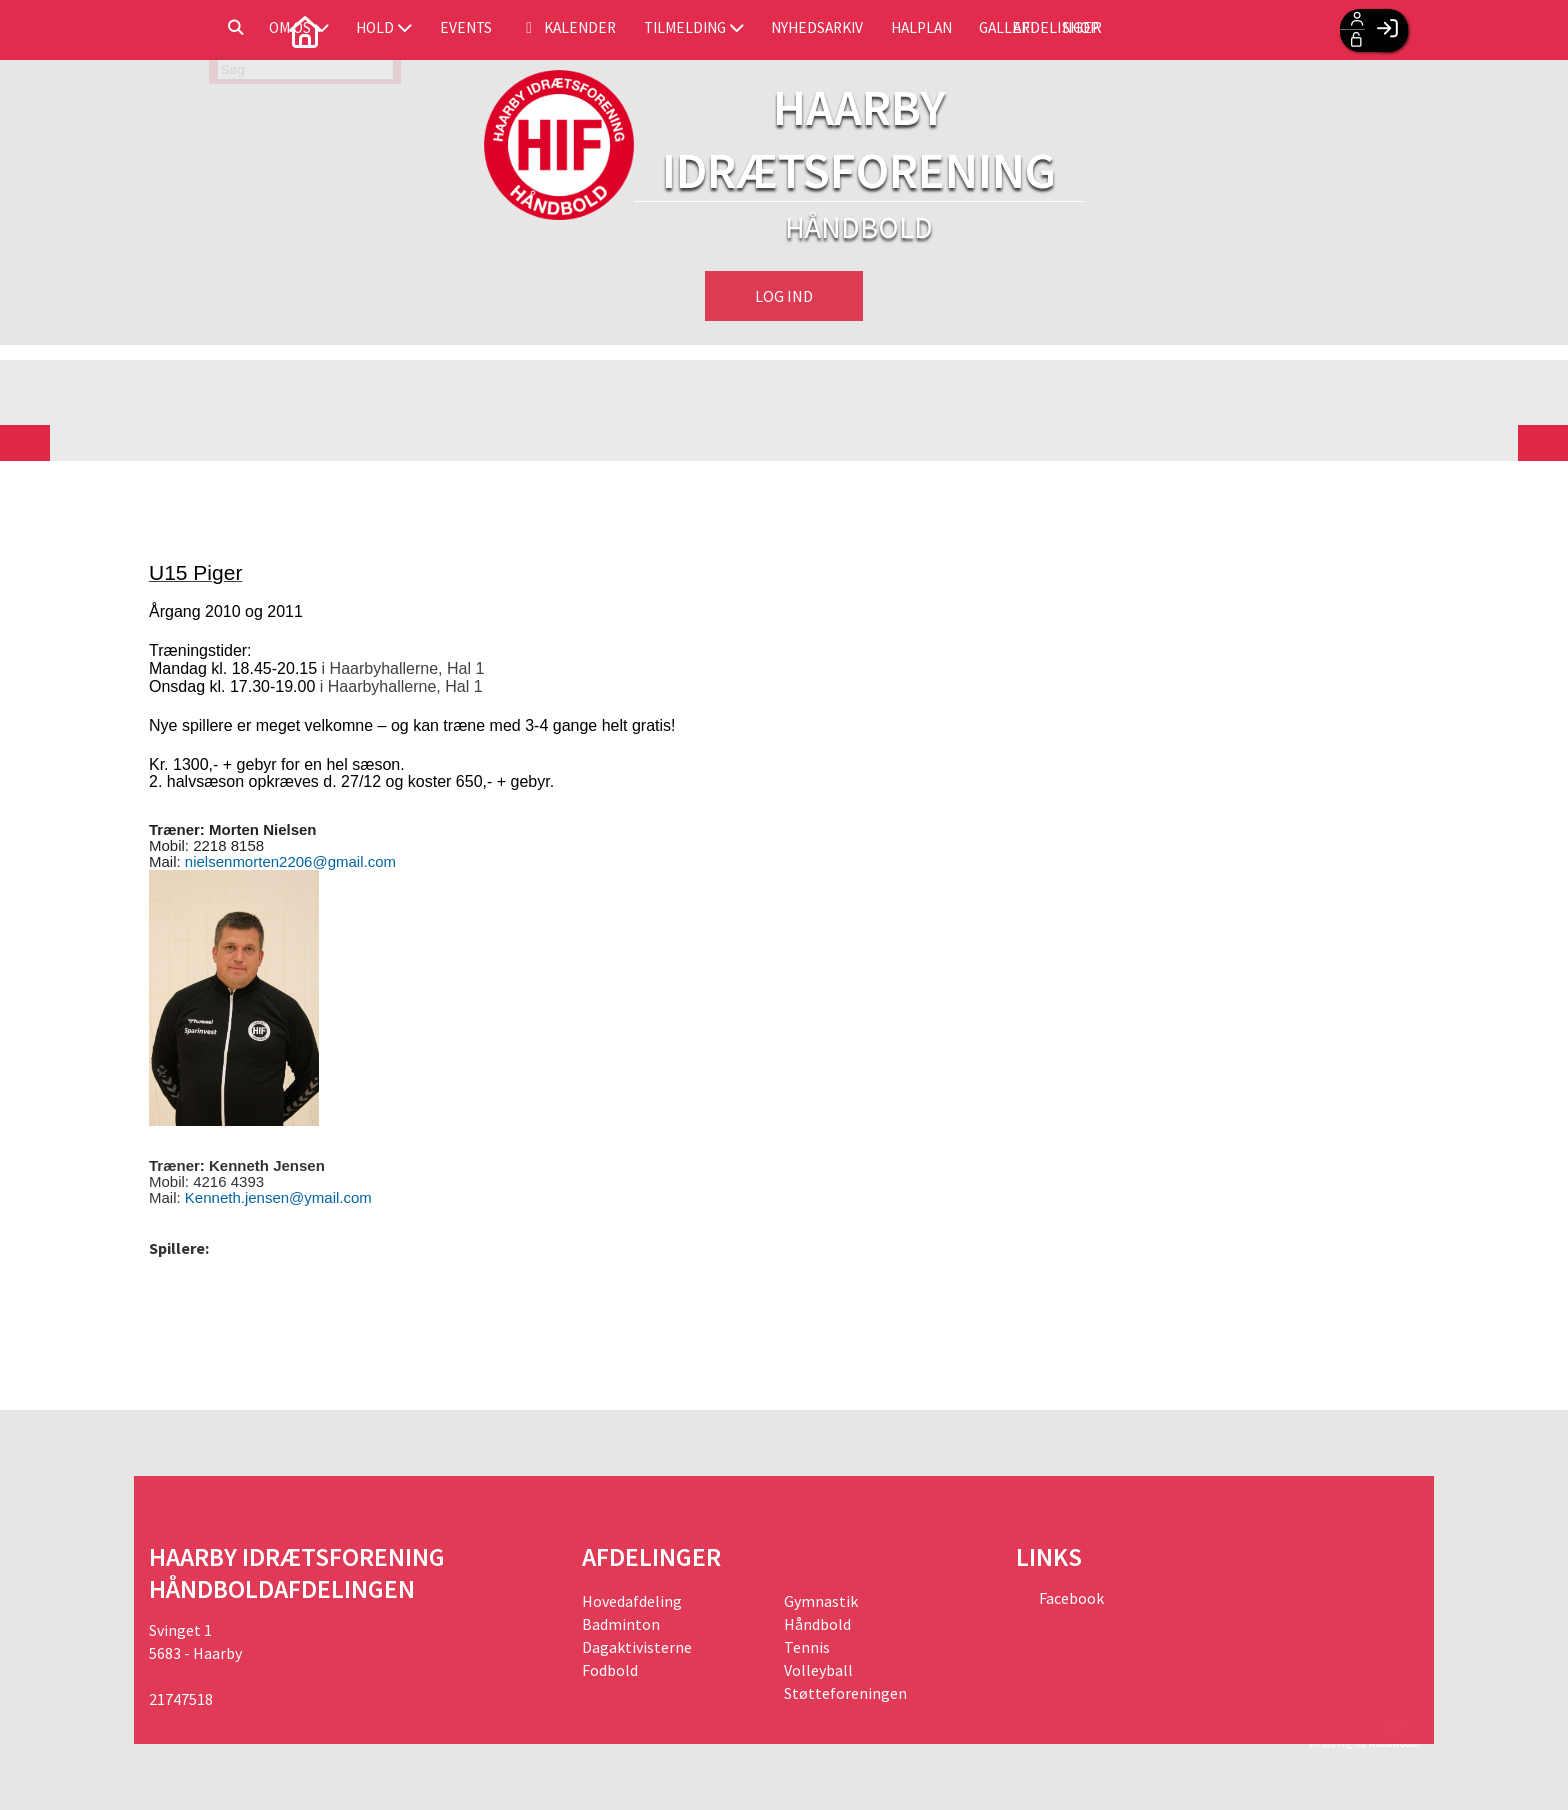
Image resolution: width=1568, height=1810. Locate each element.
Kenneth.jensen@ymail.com (278, 1197)
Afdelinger (1256, 30)
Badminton (621, 1624)
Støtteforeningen (845, 1693)
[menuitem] (179, 30)
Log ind (784, 296)
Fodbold (610, 1670)
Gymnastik (821, 1601)
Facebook (1070, 1598)
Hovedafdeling (632, 1601)
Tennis (807, 1647)
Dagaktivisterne (637, 1647)
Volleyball (818, 1670)
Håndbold (817, 1624)
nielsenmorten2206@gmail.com (290, 861)
